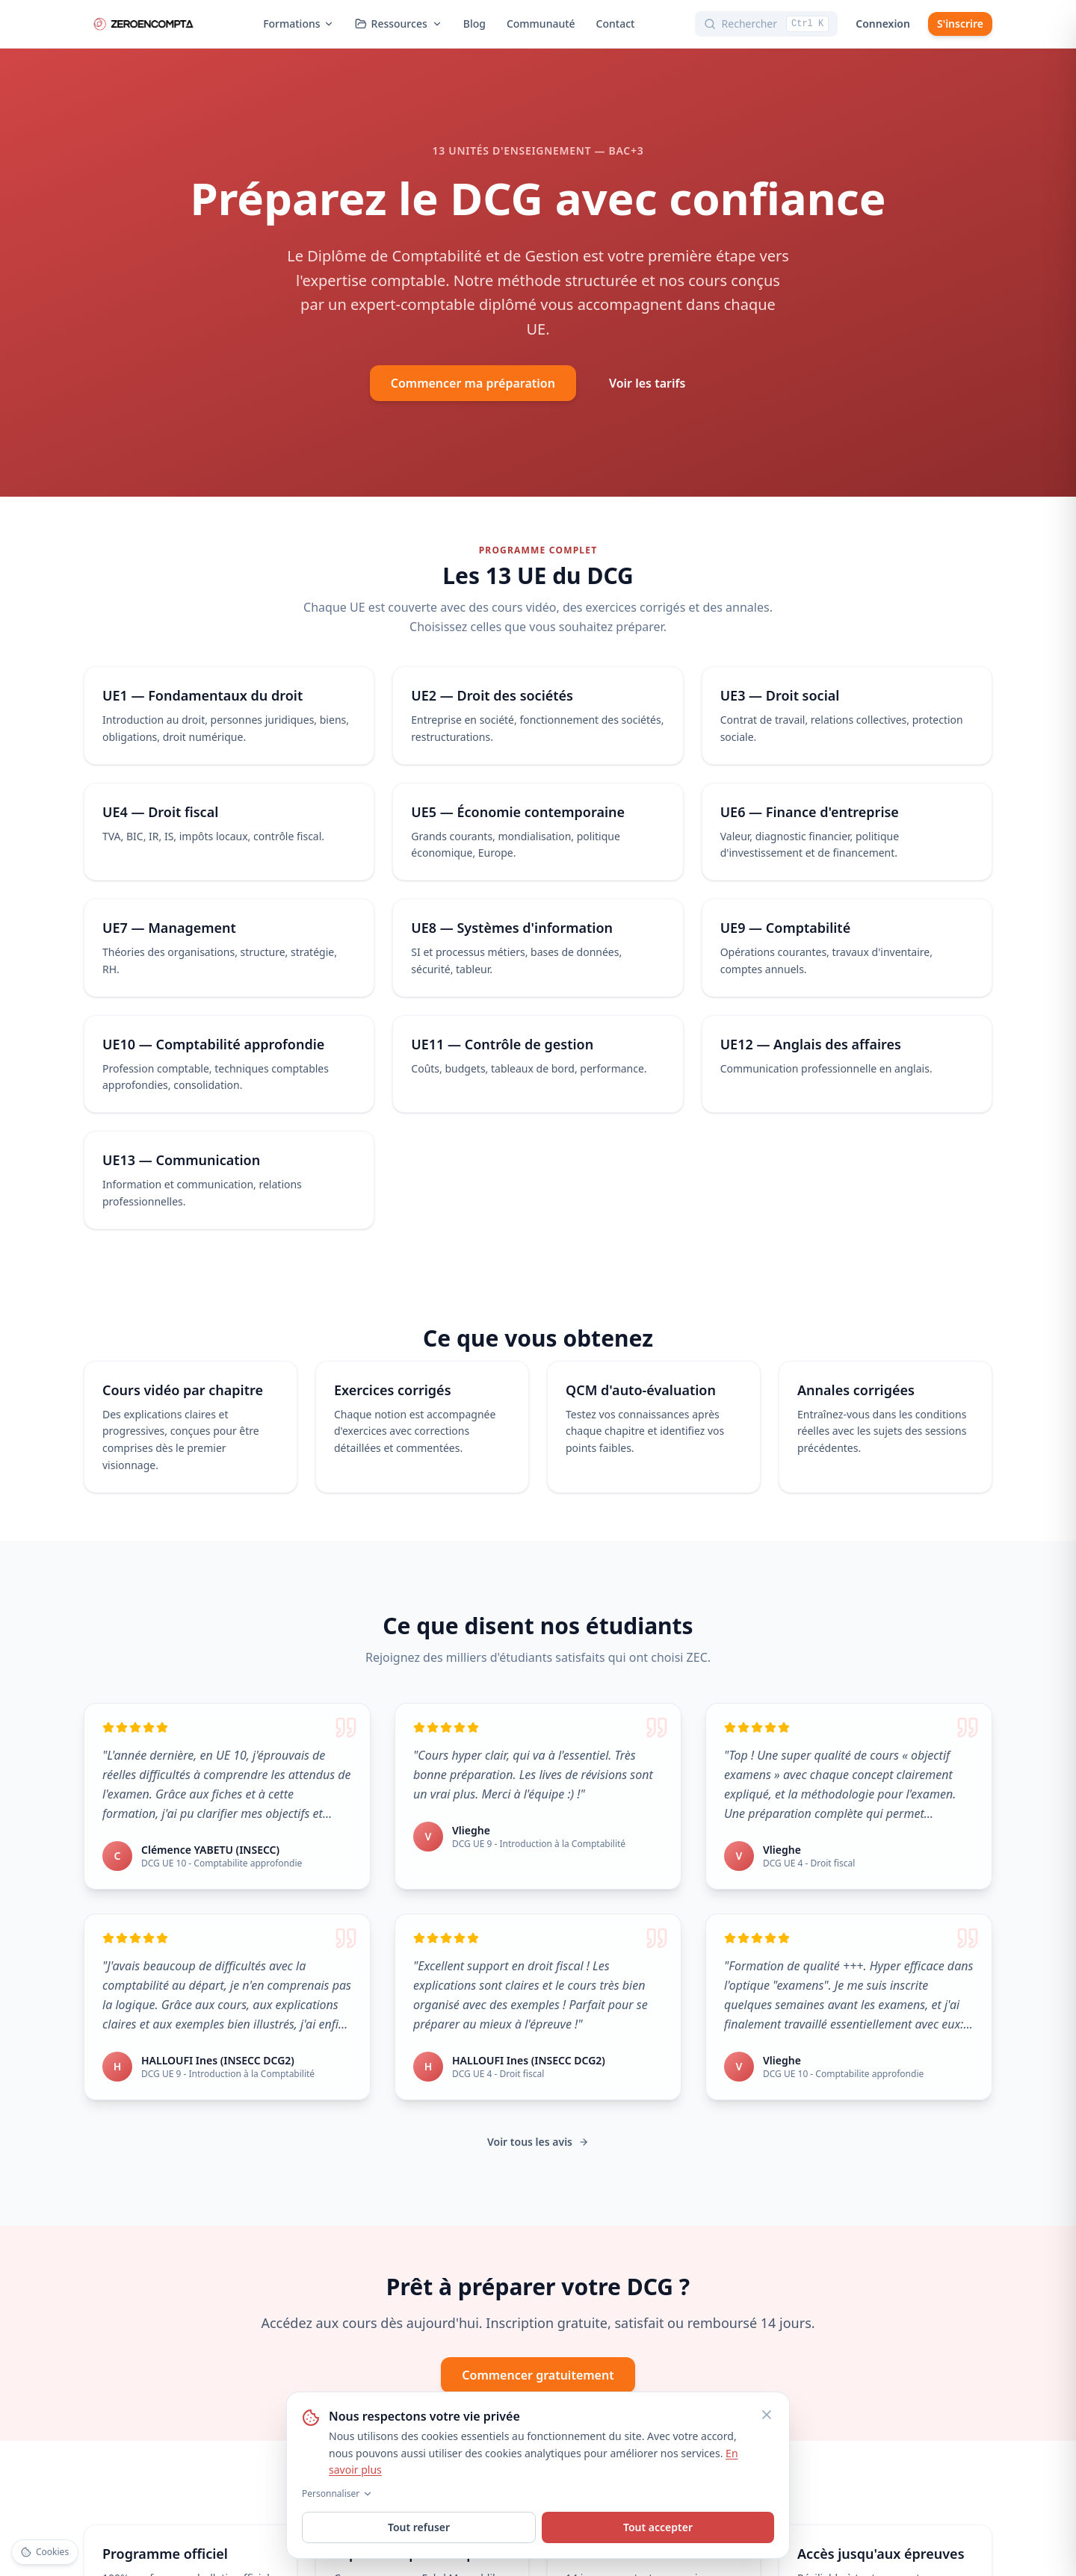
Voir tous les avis (538, 2142)
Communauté (541, 23)
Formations (298, 23)
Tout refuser (419, 2527)
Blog (474, 23)
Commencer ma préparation (473, 383)
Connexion (883, 23)
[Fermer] (766, 2414)
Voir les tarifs (647, 383)
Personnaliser (337, 2494)
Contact (615, 23)
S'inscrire (960, 23)
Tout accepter (658, 2527)
